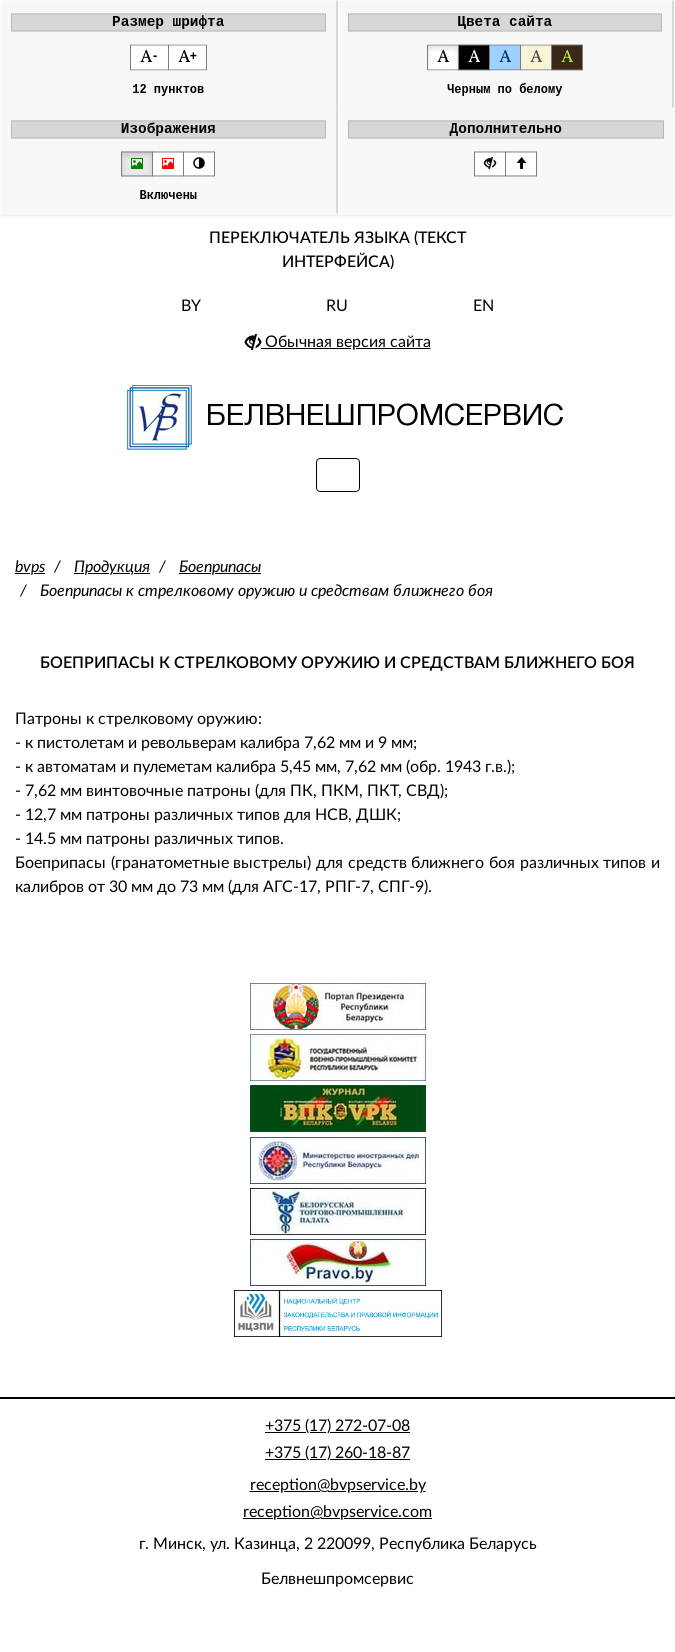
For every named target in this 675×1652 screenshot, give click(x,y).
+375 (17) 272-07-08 (337, 1439)
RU (337, 319)
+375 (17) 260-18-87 (337, 1466)
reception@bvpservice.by (338, 1498)
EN (483, 319)
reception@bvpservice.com (337, 1525)
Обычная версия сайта (338, 355)
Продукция (112, 580)
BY (191, 319)
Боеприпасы (220, 580)
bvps (30, 580)
